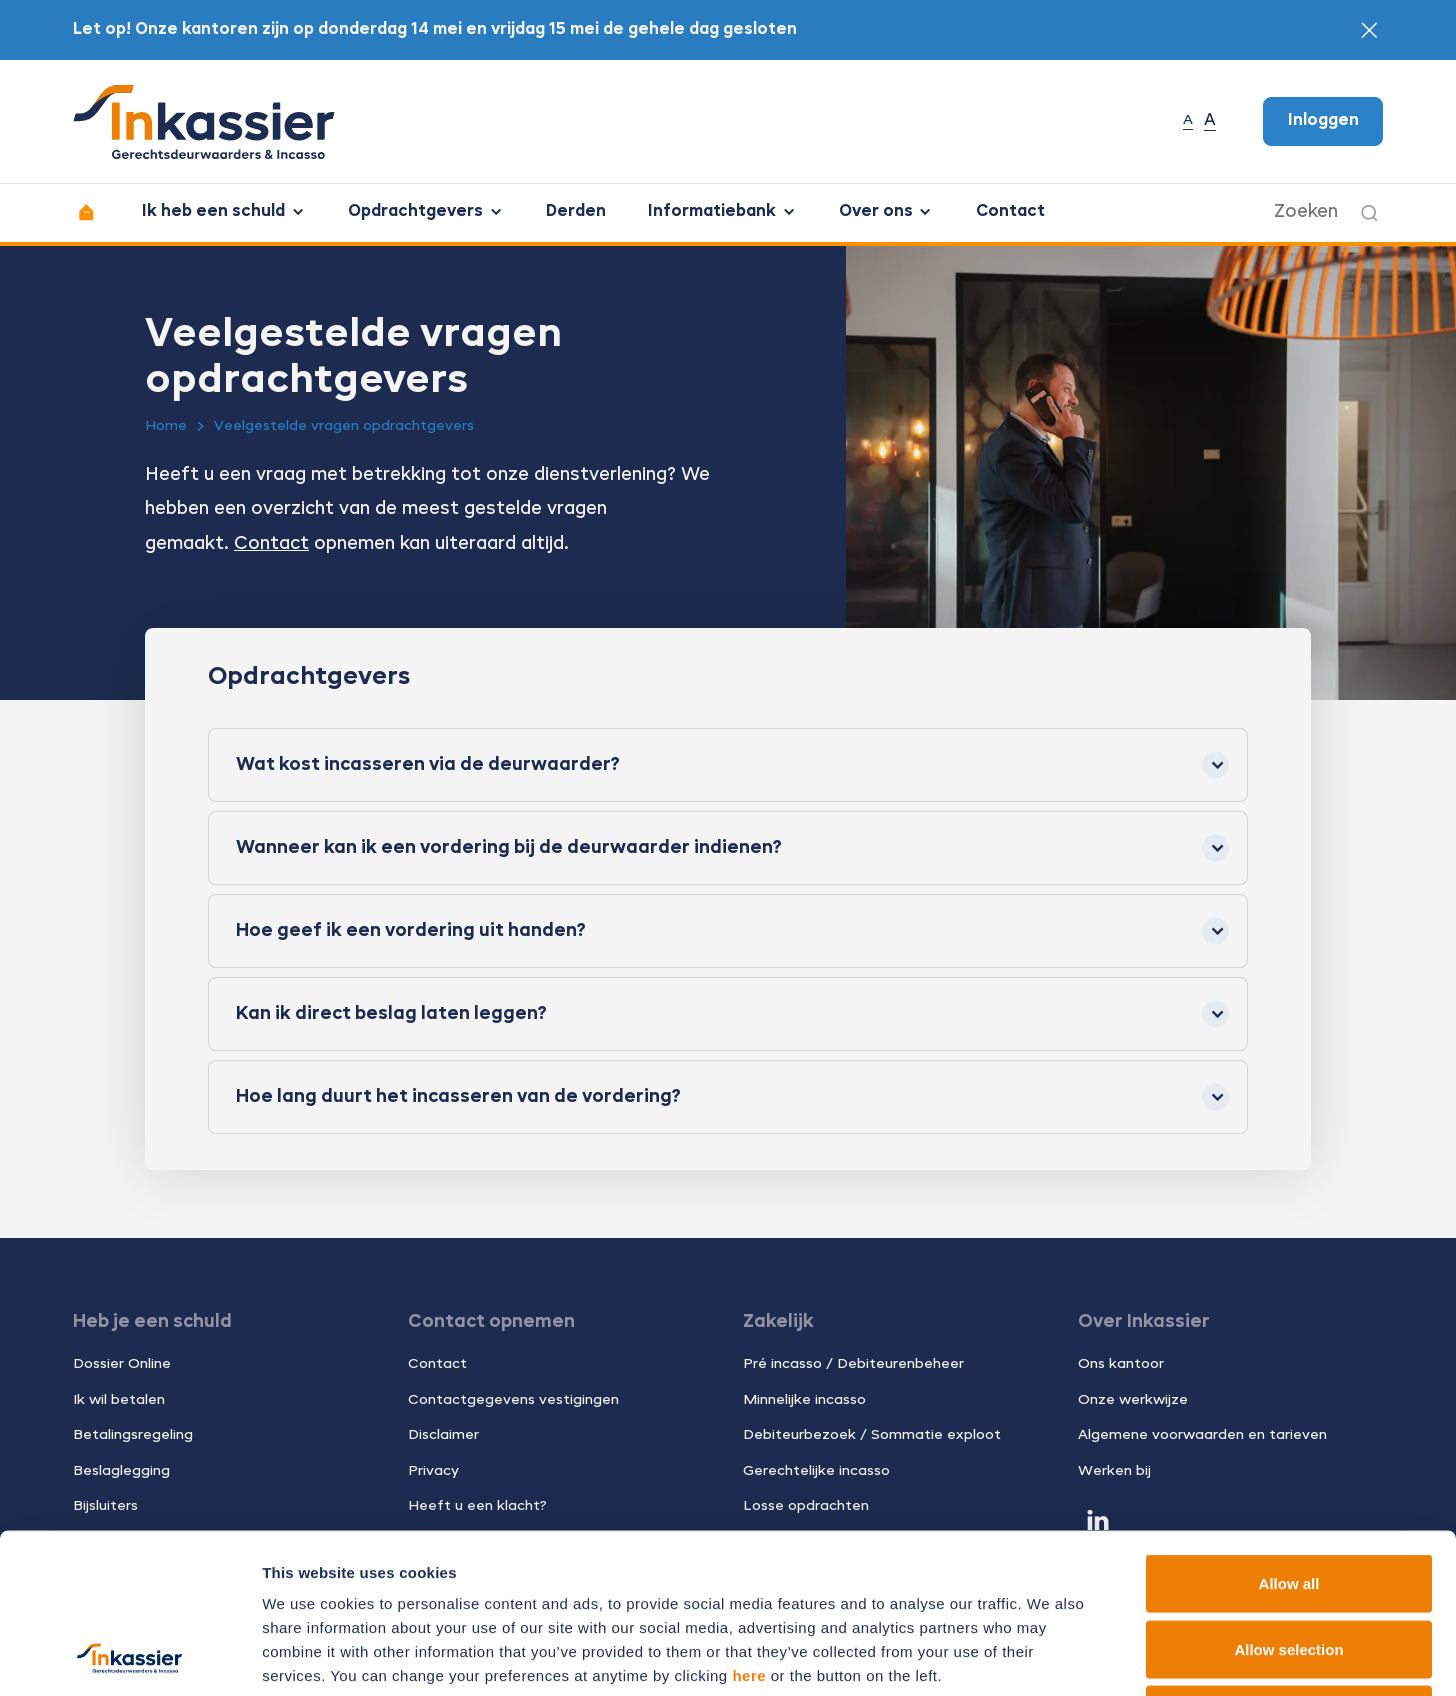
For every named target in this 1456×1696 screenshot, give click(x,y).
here (749, 1525)
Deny (1289, 1564)
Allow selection (1288, 1499)
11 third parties (420, 1573)
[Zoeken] (1369, 213)
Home (166, 426)
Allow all (1289, 1433)
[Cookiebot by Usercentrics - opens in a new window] (129, 1657)
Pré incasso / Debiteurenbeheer (853, 1364)
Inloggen (1323, 121)
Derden (576, 212)
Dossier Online (122, 1364)
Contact (1010, 212)
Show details (1049, 1656)
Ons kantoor (1121, 1364)
